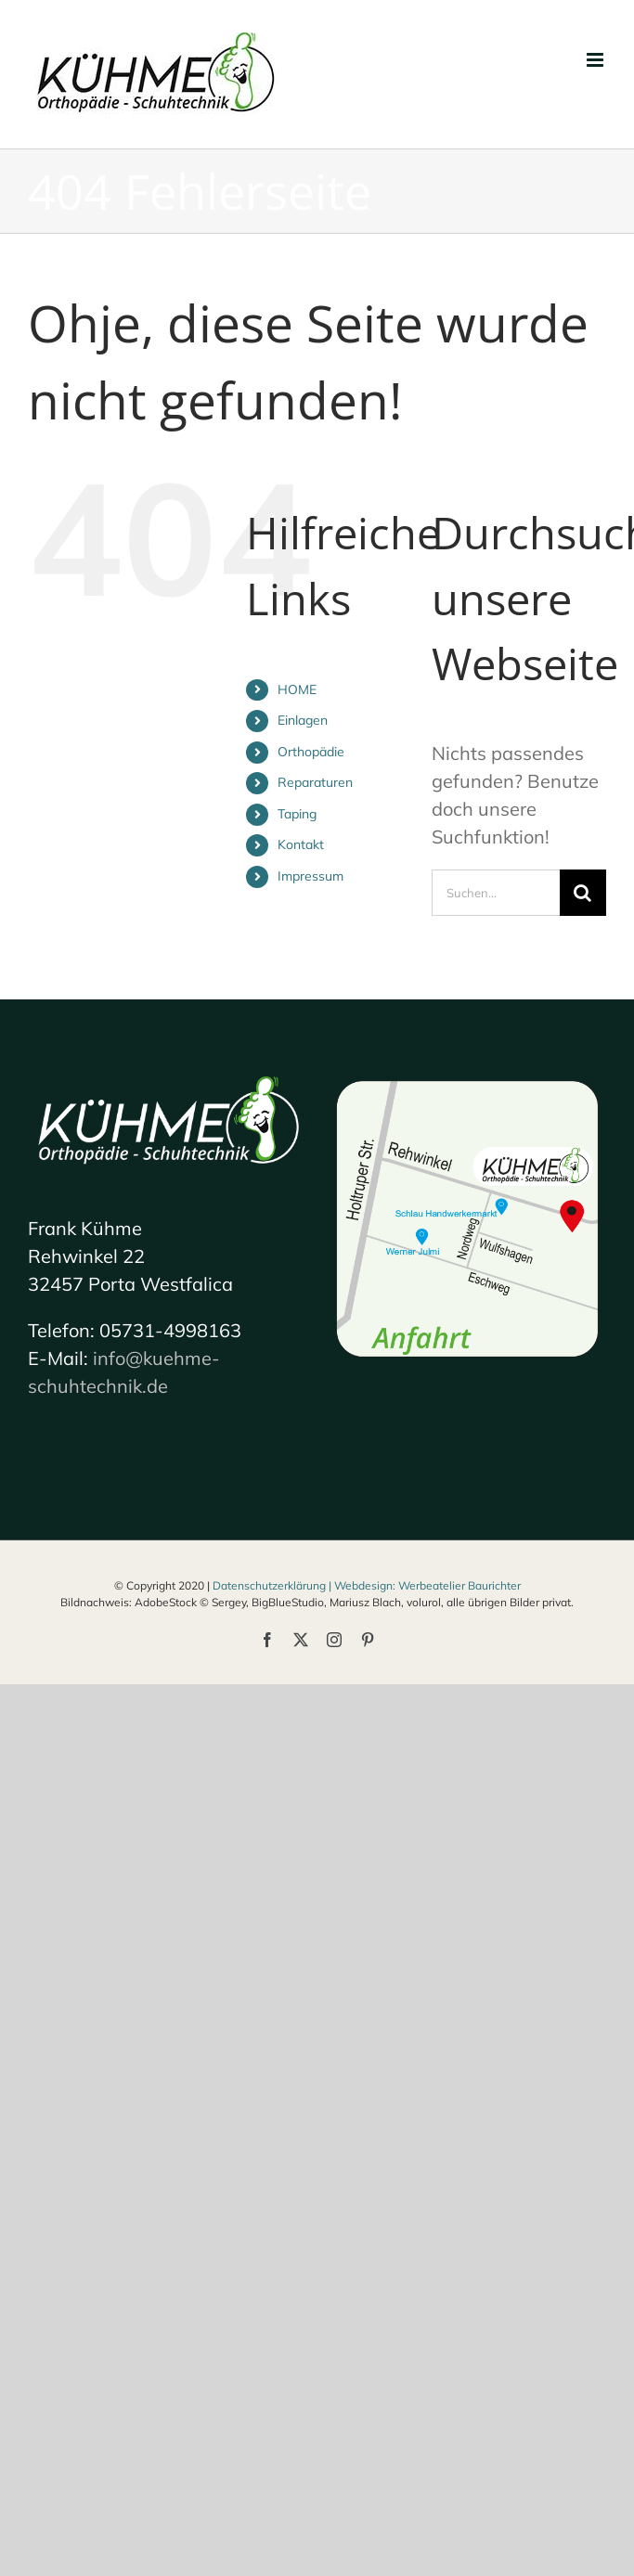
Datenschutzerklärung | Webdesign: (305, 1585)
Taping (297, 813)
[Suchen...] (496, 892)
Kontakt (301, 844)
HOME (297, 689)
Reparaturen (315, 782)
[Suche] (583, 892)
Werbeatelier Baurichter (459, 1585)
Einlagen (303, 720)
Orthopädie (311, 751)
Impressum (310, 876)
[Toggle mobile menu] (596, 60)
